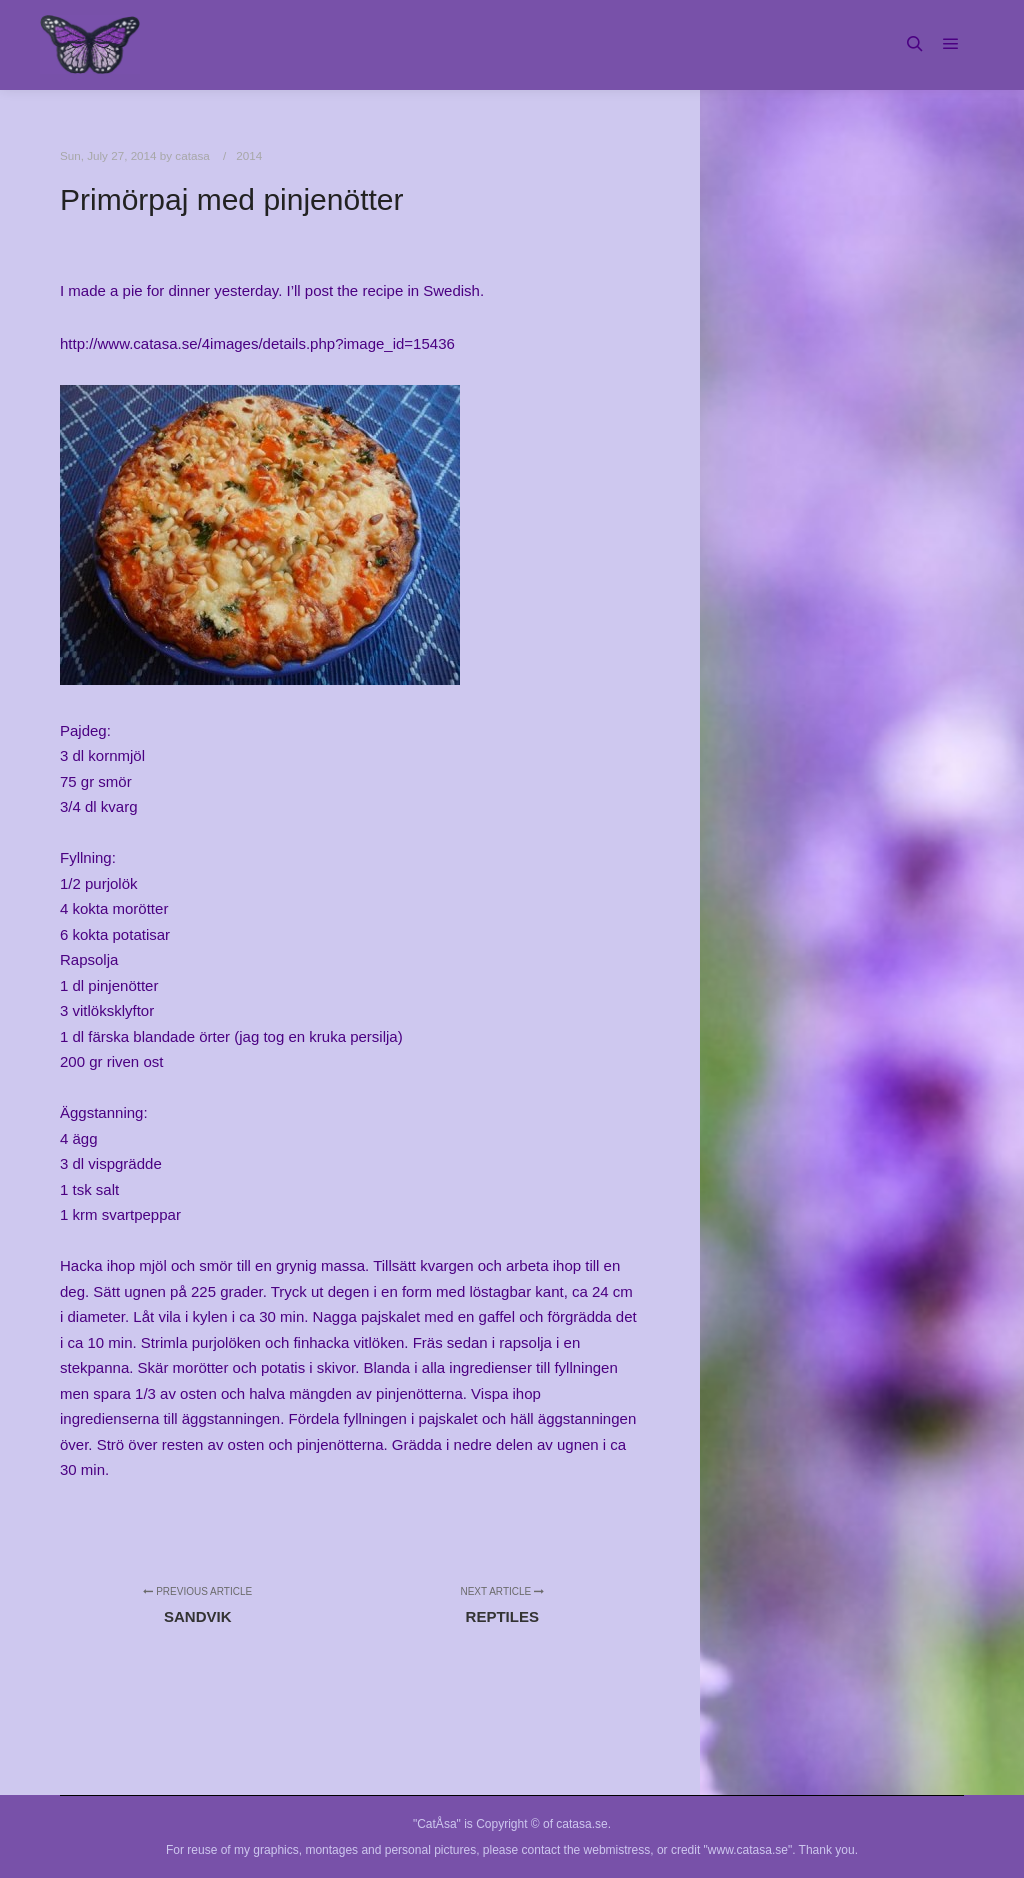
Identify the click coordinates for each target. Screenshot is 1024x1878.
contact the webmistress (586, 1850)
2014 (249, 155)
